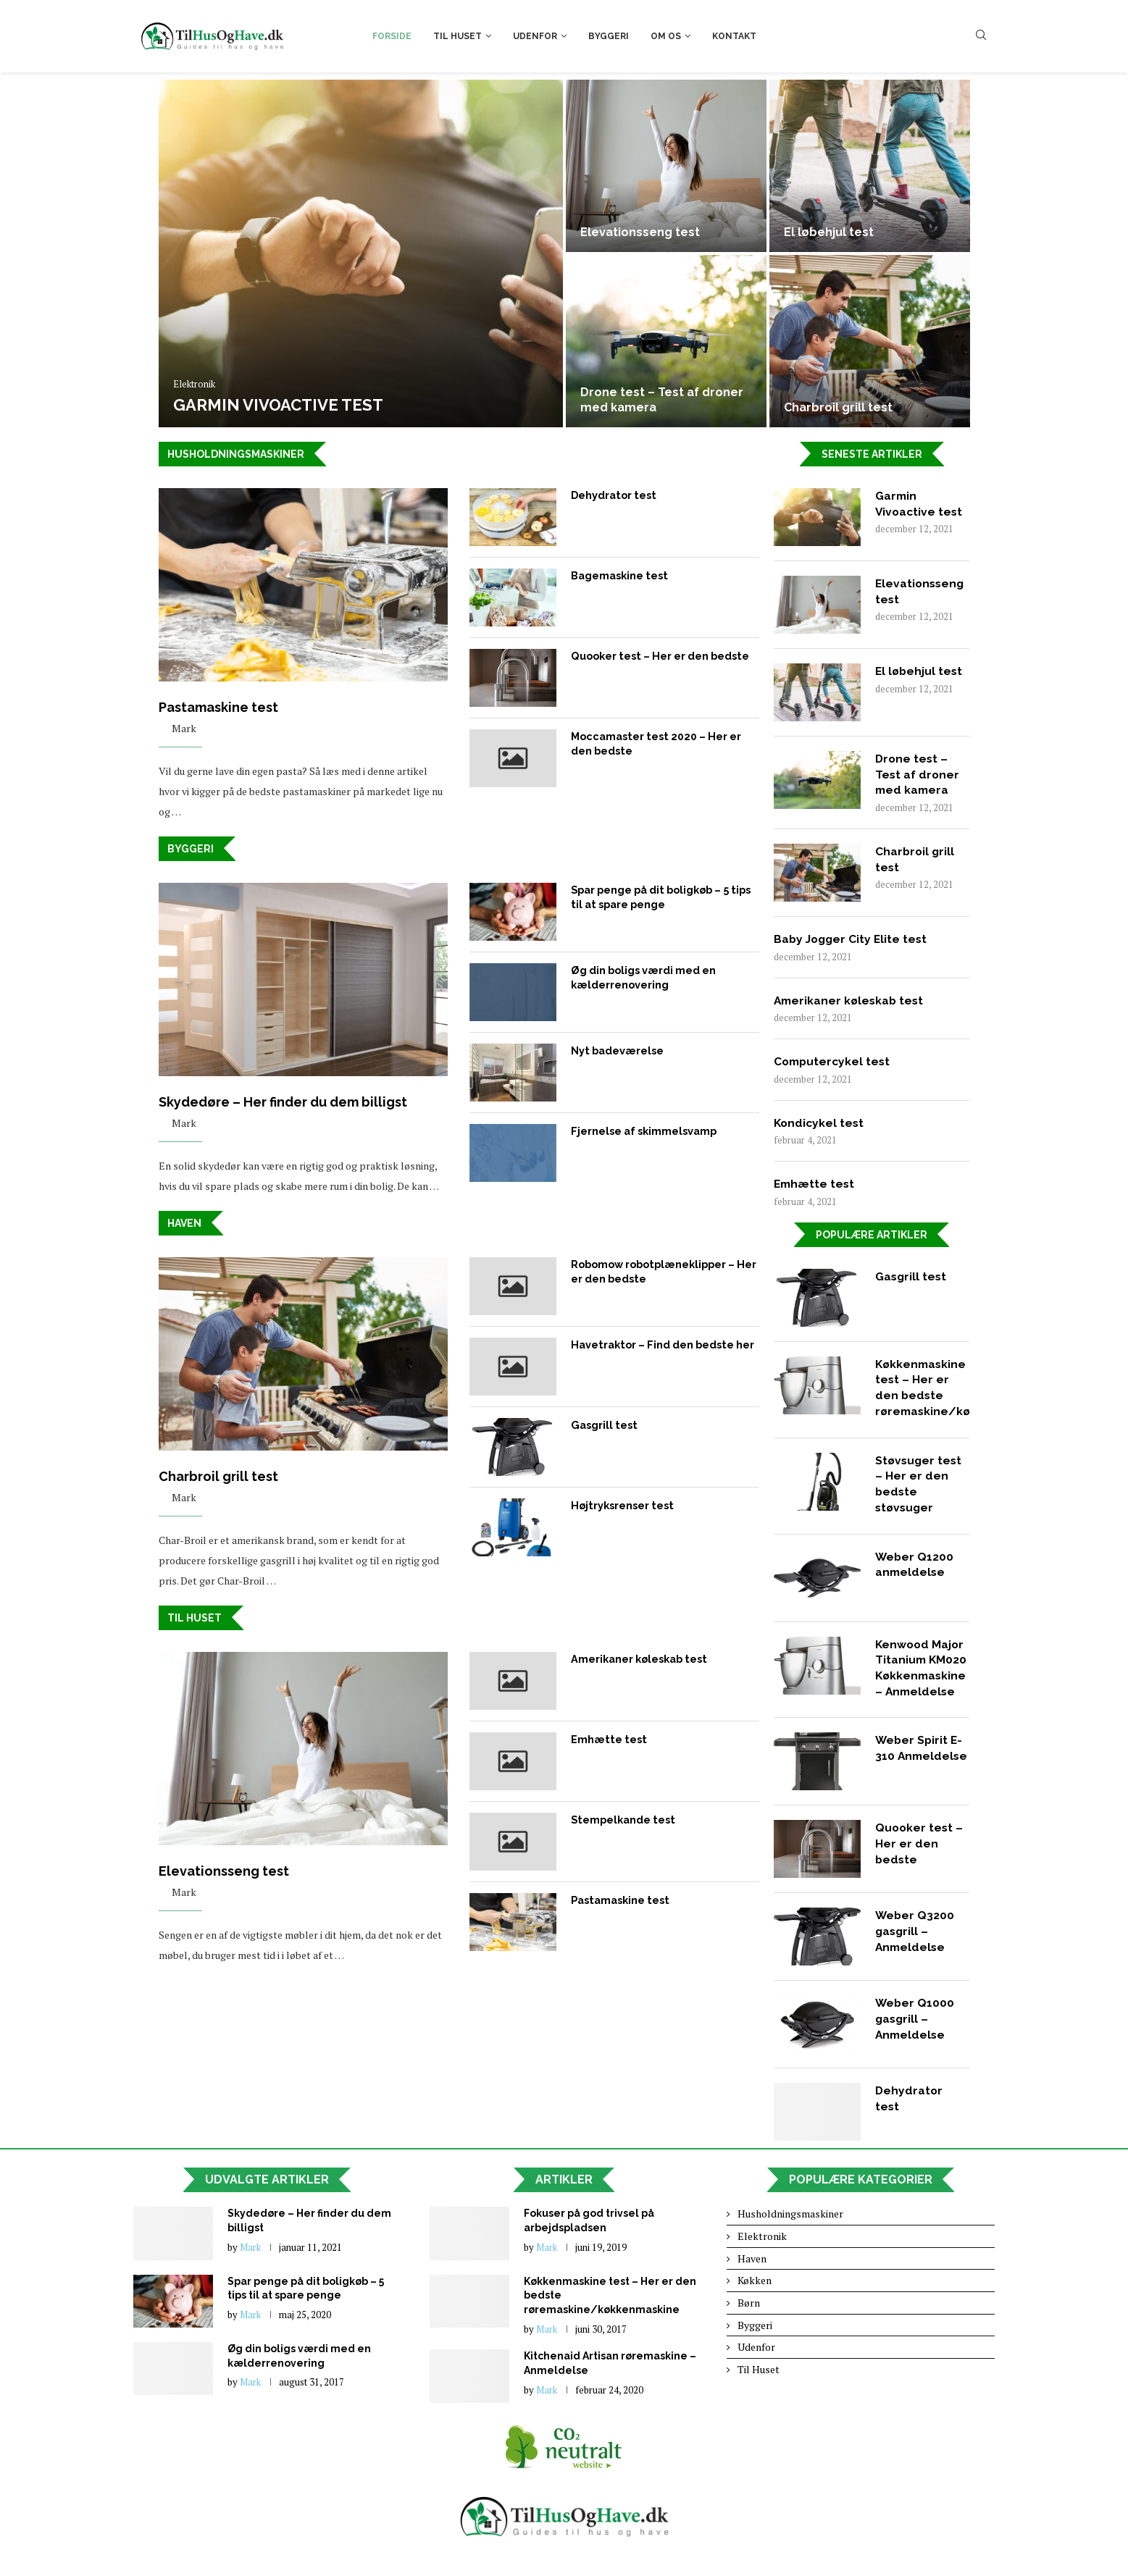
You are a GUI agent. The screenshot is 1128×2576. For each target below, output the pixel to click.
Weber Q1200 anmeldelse (915, 1572)
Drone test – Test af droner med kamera (918, 775)
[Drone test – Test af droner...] (666, 341)
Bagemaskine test (619, 575)
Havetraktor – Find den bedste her (661, 1345)
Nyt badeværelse (616, 1051)
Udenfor (535, 36)
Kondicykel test (820, 1126)
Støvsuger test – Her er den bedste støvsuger (919, 1490)
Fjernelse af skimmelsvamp (643, 1131)
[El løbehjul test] (869, 166)
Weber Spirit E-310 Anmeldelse (920, 1766)
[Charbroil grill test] (869, 341)
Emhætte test (607, 1741)
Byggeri (608, 36)
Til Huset (457, 36)
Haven (184, 1224)
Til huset (194, 1620)
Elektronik (194, 384)
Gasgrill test (603, 1426)
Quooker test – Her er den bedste (658, 655)
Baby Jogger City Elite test (853, 940)
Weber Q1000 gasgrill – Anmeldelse (915, 2029)
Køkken (755, 2289)
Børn (749, 2312)
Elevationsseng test (640, 232)
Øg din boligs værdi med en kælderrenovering (642, 978)
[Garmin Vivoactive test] (361, 253)
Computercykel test (834, 1063)
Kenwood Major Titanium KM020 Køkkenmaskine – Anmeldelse (922, 1676)
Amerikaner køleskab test (638, 1660)
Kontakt (734, 36)
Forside (391, 36)
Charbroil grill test (838, 407)
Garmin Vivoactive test (278, 404)
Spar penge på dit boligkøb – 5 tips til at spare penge (659, 897)
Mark (184, 729)
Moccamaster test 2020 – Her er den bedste (654, 743)
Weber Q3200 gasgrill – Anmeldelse (915, 1941)
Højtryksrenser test (621, 1506)
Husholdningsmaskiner (235, 454)
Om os (666, 36)
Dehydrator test (612, 494)
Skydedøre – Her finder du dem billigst (283, 1103)
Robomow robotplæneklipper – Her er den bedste (662, 1272)
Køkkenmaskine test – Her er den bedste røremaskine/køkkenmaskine (922, 1392)
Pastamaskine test (218, 708)
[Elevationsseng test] (666, 166)
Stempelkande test (622, 1821)
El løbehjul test (829, 232)
